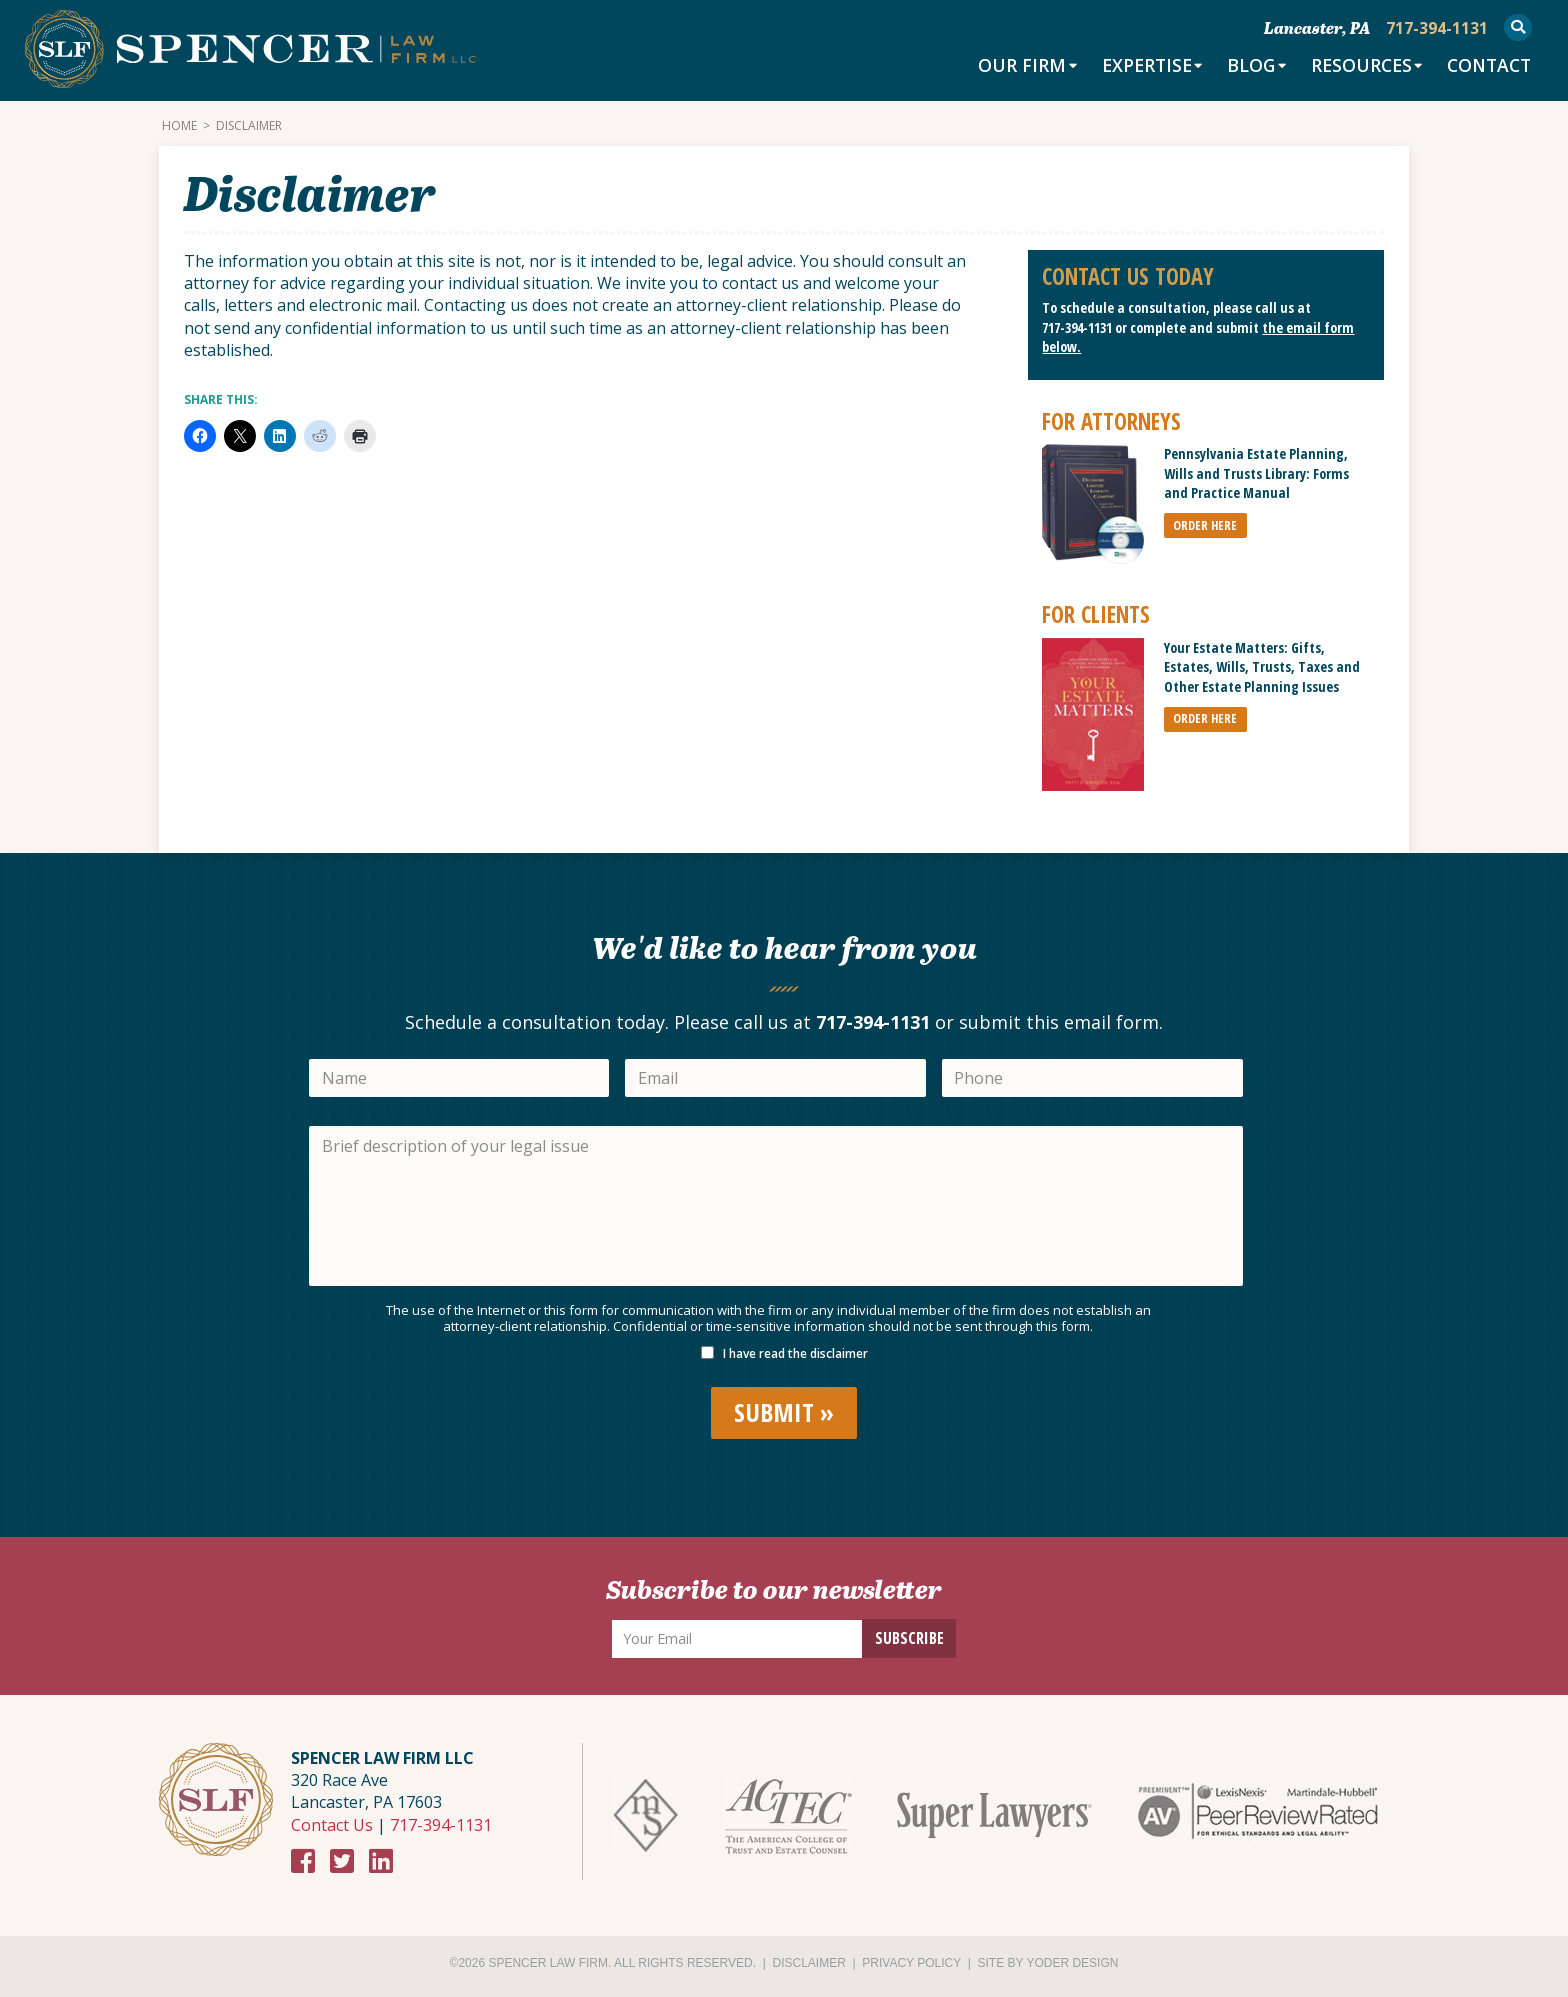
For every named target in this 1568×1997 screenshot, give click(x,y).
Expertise (1135, 67)
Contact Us (332, 1825)
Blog (1241, 67)
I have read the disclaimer (795, 1353)
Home (179, 126)
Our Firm (1008, 67)
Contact (1486, 67)
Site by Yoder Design (1048, 1963)
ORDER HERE (1205, 525)
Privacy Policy (911, 1963)
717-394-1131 (1077, 328)
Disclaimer (809, 1963)
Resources (1354, 67)
